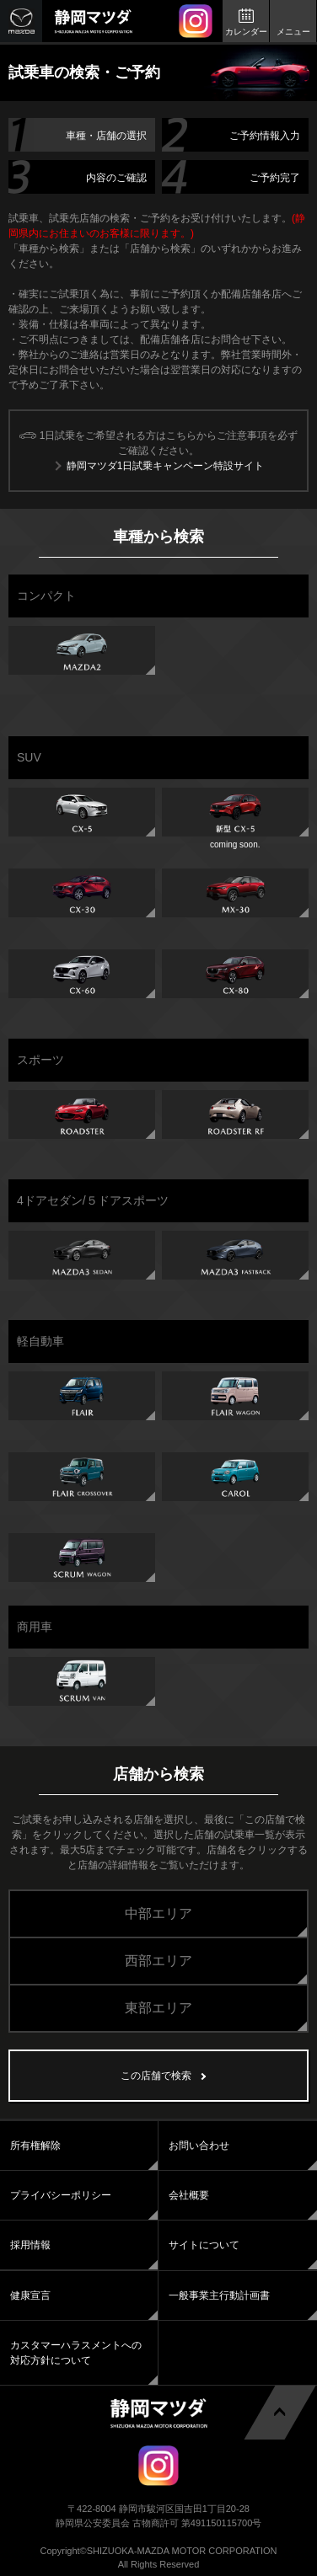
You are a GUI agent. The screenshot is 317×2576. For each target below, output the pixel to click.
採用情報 (30, 2245)
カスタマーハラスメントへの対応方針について (76, 2352)
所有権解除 (35, 2145)
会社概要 (189, 2195)
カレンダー (246, 31)
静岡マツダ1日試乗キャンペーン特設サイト (166, 466)
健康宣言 (30, 2295)
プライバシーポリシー (60, 2195)
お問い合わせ (199, 2145)
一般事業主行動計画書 (219, 2295)
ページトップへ (279, 2411)
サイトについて (204, 2245)
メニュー (293, 31)
